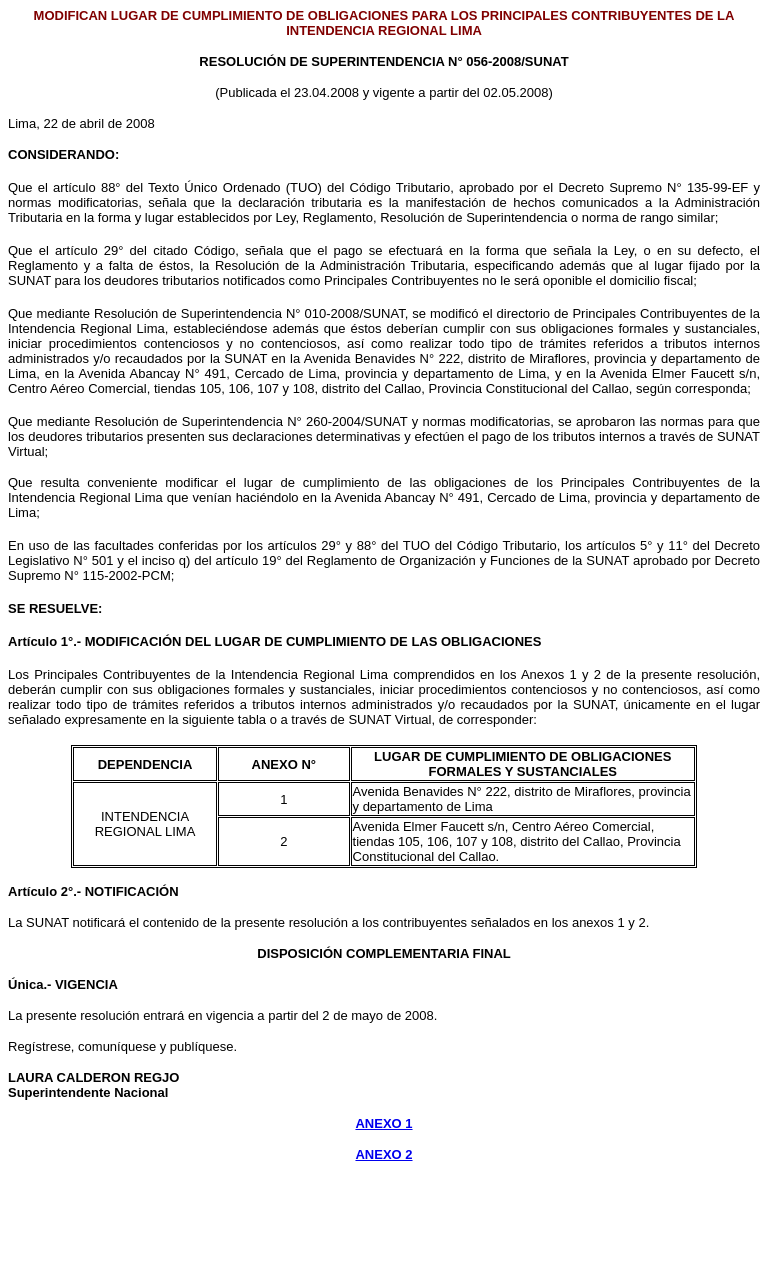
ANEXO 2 (383, 1154)
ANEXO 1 (383, 1123)
